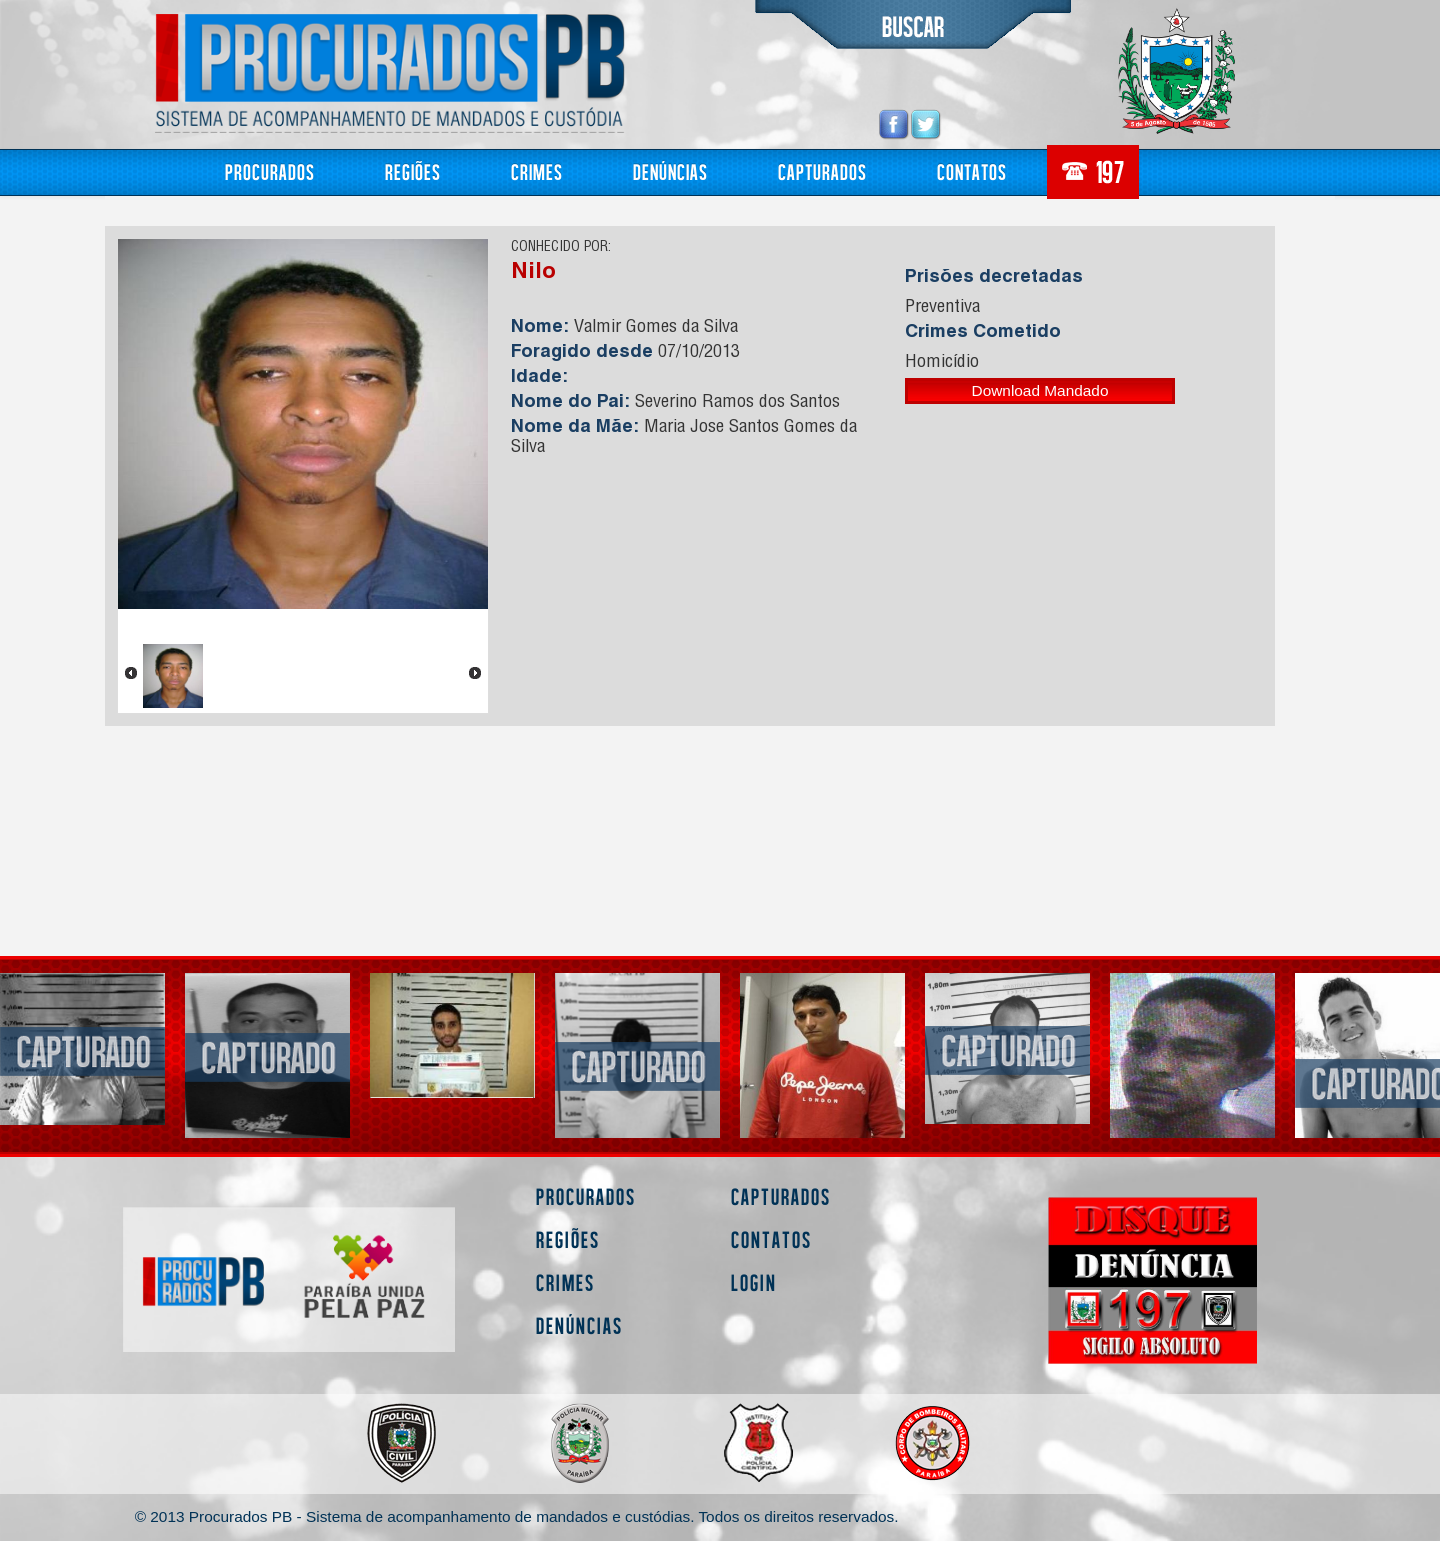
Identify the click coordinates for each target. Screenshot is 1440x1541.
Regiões (413, 171)
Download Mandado (1040, 390)
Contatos (972, 171)
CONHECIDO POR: (561, 248)
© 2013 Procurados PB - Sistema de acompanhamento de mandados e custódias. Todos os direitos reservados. (517, 1516)
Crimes (537, 171)
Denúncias (670, 171)
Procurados (270, 171)
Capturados (822, 171)
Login (754, 1282)
